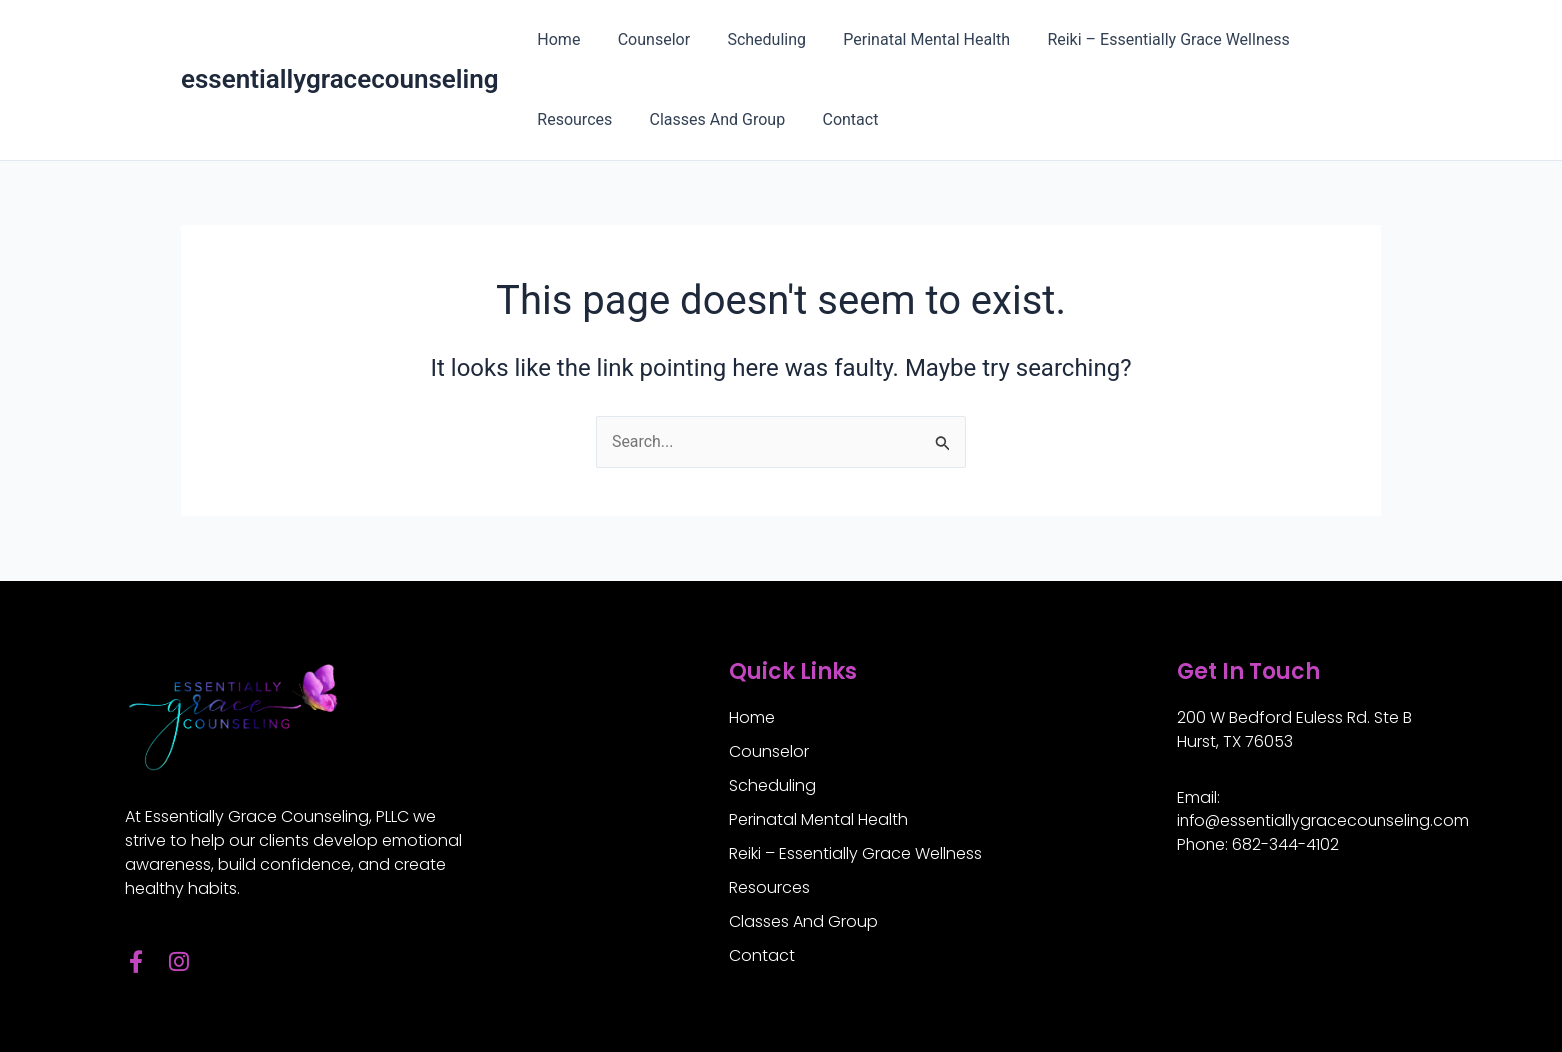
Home (556, 39)
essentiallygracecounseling (340, 79)
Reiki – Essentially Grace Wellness (1144, 39)
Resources (572, 119)
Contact (837, 119)
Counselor (646, 39)
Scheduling (753, 39)
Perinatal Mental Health (908, 39)
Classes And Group (710, 119)
